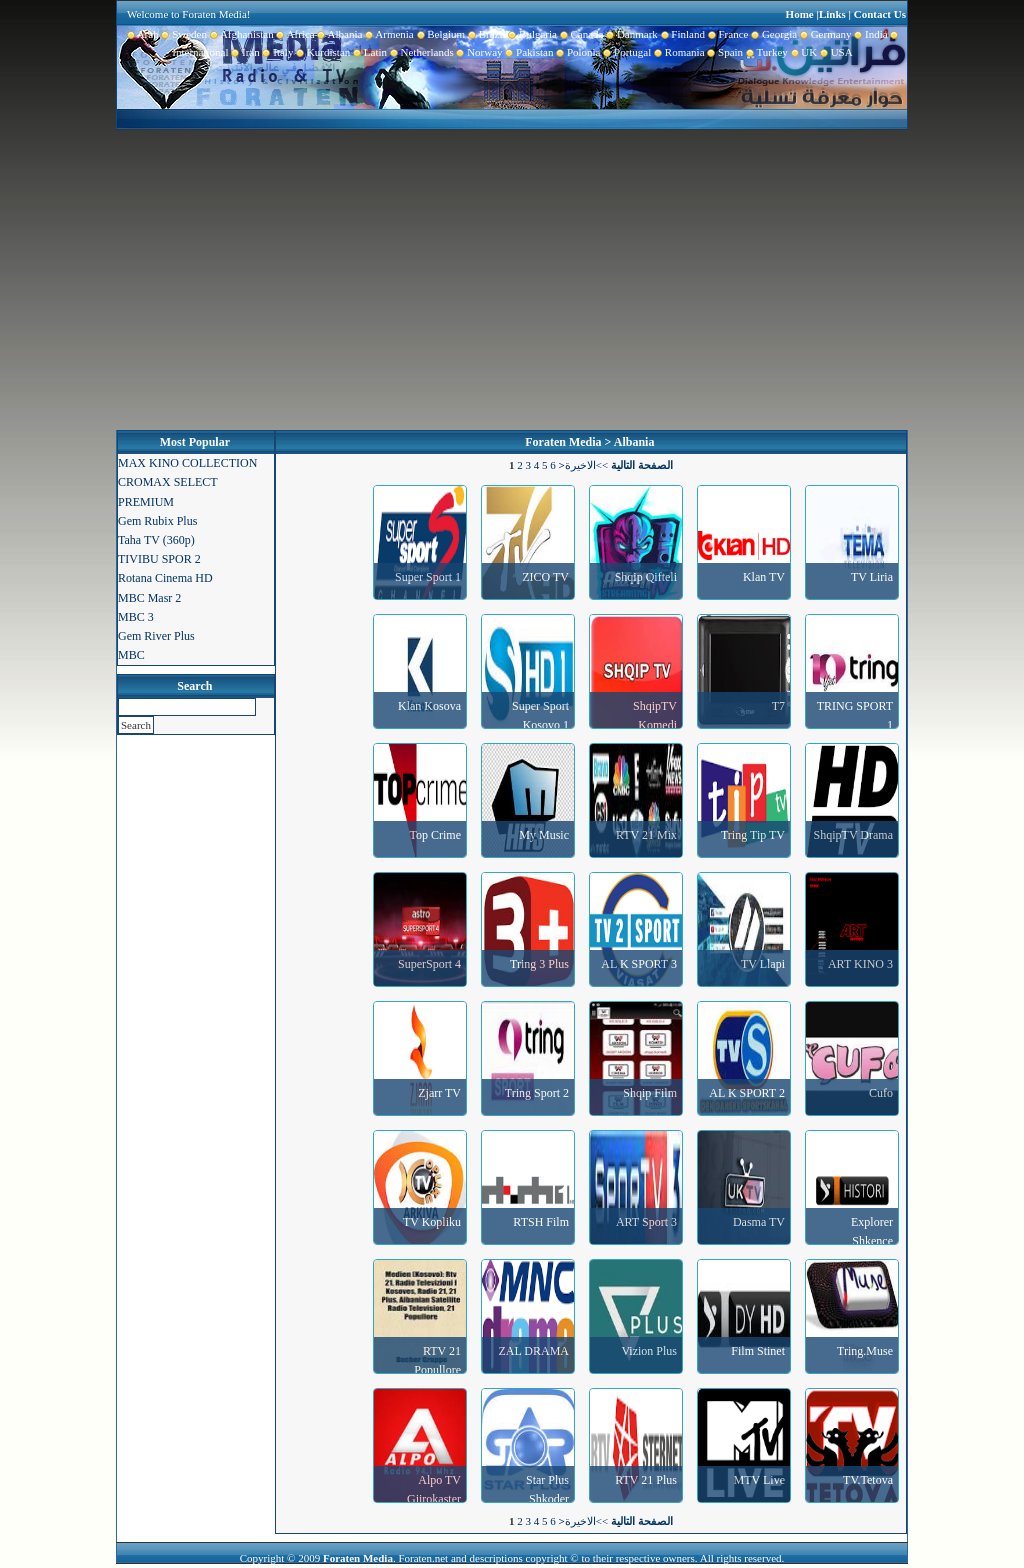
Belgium (439, 34)
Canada (580, 34)
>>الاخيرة (586, 465)
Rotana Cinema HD (165, 578)
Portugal (626, 52)
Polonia (576, 52)
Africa (294, 34)
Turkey (765, 52)
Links (832, 14)
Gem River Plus (156, 636)
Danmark (630, 34)
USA (835, 52)
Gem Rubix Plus (157, 521)
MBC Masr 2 (149, 598)
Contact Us (880, 14)
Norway (478, 52)
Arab (143, 34)
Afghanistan (240, 34)
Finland (681, 34)
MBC (131, 655)
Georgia (772, 34)
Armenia (387, 34)
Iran (244, 52)
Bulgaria (531, 34)
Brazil (485, 34)
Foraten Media (563, 442)
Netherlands (420, 52)
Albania (339, 34)
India (870, 34)
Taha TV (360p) (156, 540)
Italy (277, 52)
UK (802, 52)
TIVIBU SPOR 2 (159, 559)
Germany (824, 34)
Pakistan (528, 52)
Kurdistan (321, 52)
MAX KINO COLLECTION (187, 463)
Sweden (183, 34)
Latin (368, 52)
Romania (677, 52)
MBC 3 (136, 617)
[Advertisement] (512, 280)
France (726, 34)
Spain (724, 52)
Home (800, 14)
